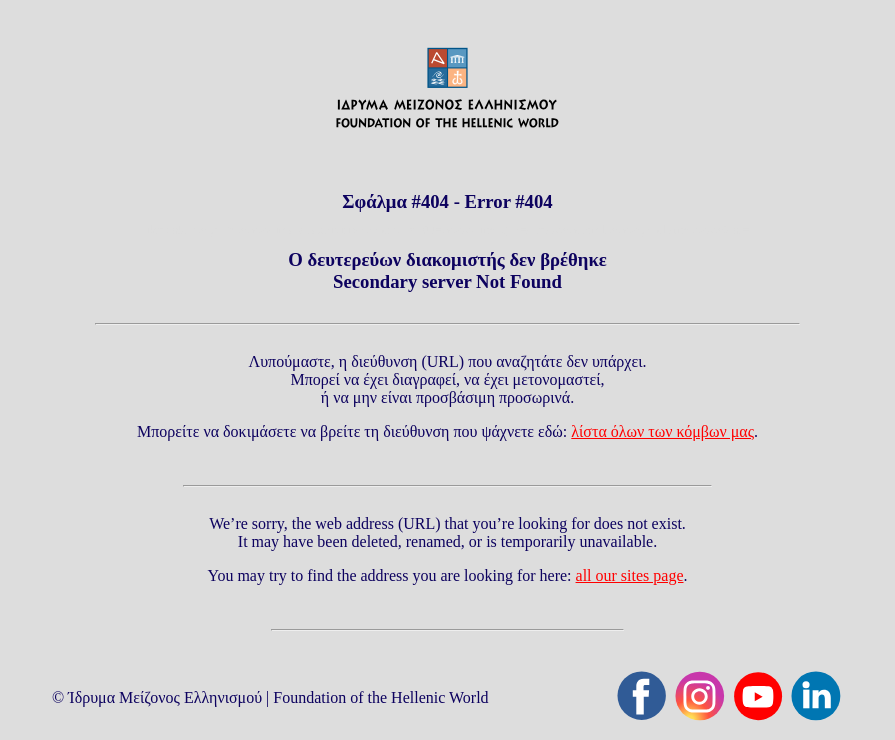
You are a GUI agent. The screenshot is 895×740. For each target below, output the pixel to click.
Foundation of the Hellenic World (380, 697)
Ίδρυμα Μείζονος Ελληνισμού (165, 697)
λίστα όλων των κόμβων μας (662, 431)
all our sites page (630, 575)
